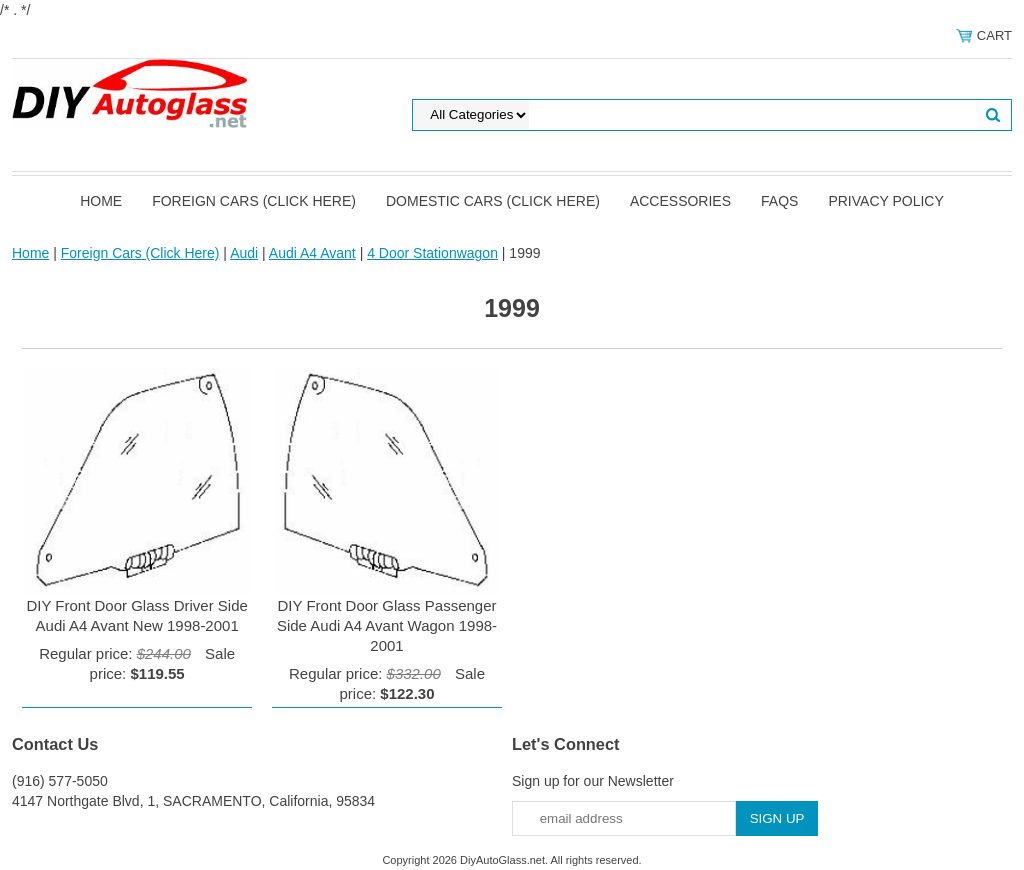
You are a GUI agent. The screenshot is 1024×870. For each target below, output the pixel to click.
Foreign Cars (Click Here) (254, 201)
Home (101, 201)
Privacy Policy (885, 201)
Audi (244, 253)
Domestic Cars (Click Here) (493, 201)
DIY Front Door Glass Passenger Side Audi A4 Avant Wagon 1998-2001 (387, 625)
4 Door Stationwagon (432, 253)
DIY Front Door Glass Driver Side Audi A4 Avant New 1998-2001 (136, 615)
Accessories (680, 201)
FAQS (779, 201)
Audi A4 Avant (312, 253)
